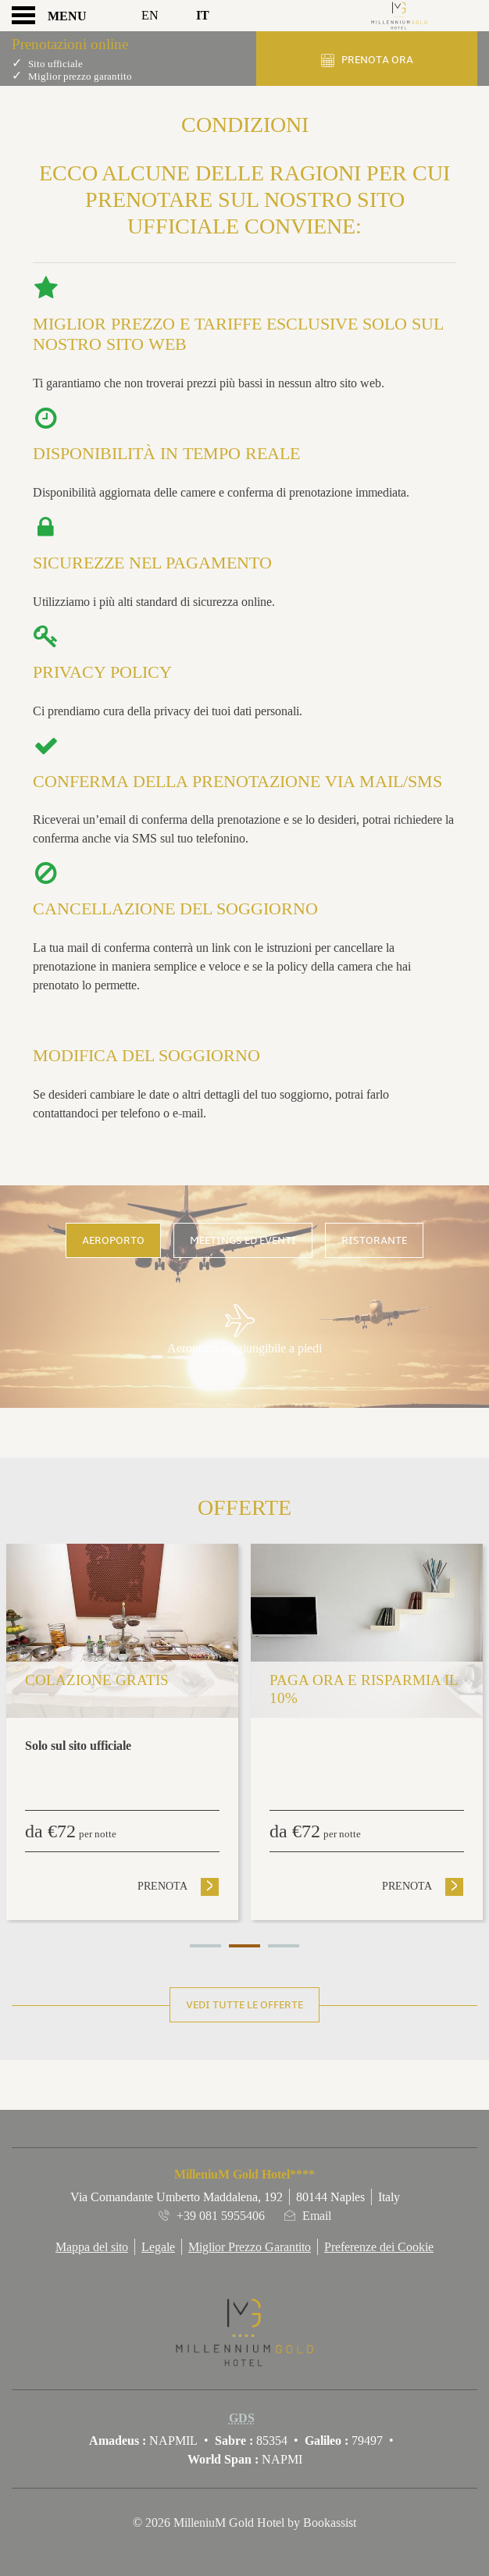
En (150, 15)
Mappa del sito (91, 2247)
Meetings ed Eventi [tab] (243, 1240)
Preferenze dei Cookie (379, 2247)
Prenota (178, 1886)
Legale (158, 2247)
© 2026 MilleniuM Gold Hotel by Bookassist (244, 2522)
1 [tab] (205, 1946)
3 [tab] (283, 1946)
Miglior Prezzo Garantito (249, 2247)
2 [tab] (244, 1946)
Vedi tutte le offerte (244, 2004)
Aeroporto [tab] (113, 1240)
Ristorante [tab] (374, 1240)
